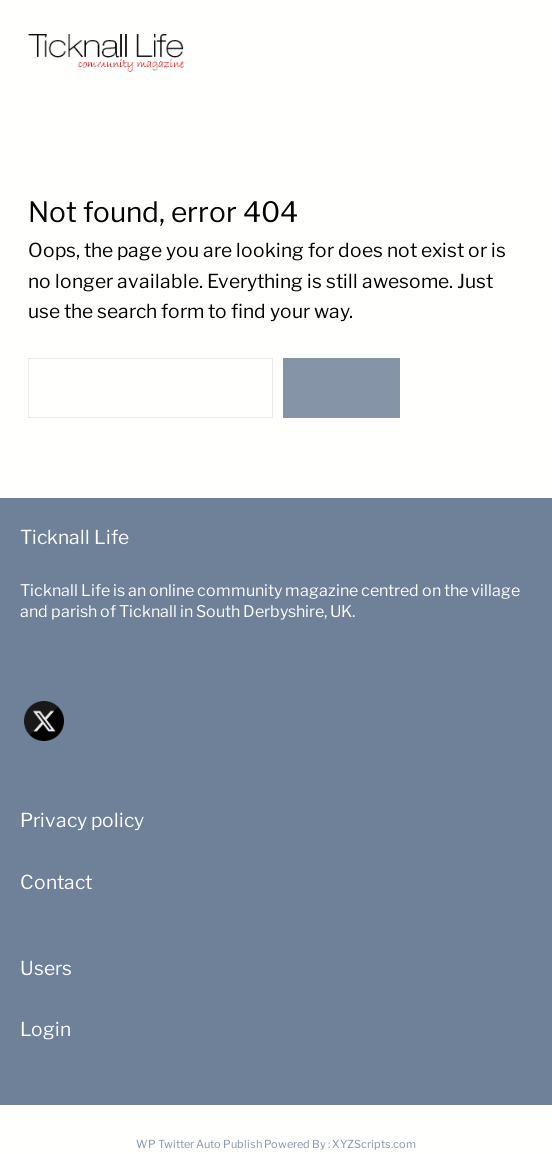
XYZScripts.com (374, 1144)
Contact (56, 882)
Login (45, 1029)
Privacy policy (82, 820)
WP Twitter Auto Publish (199, 1144)
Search (342, 388)
